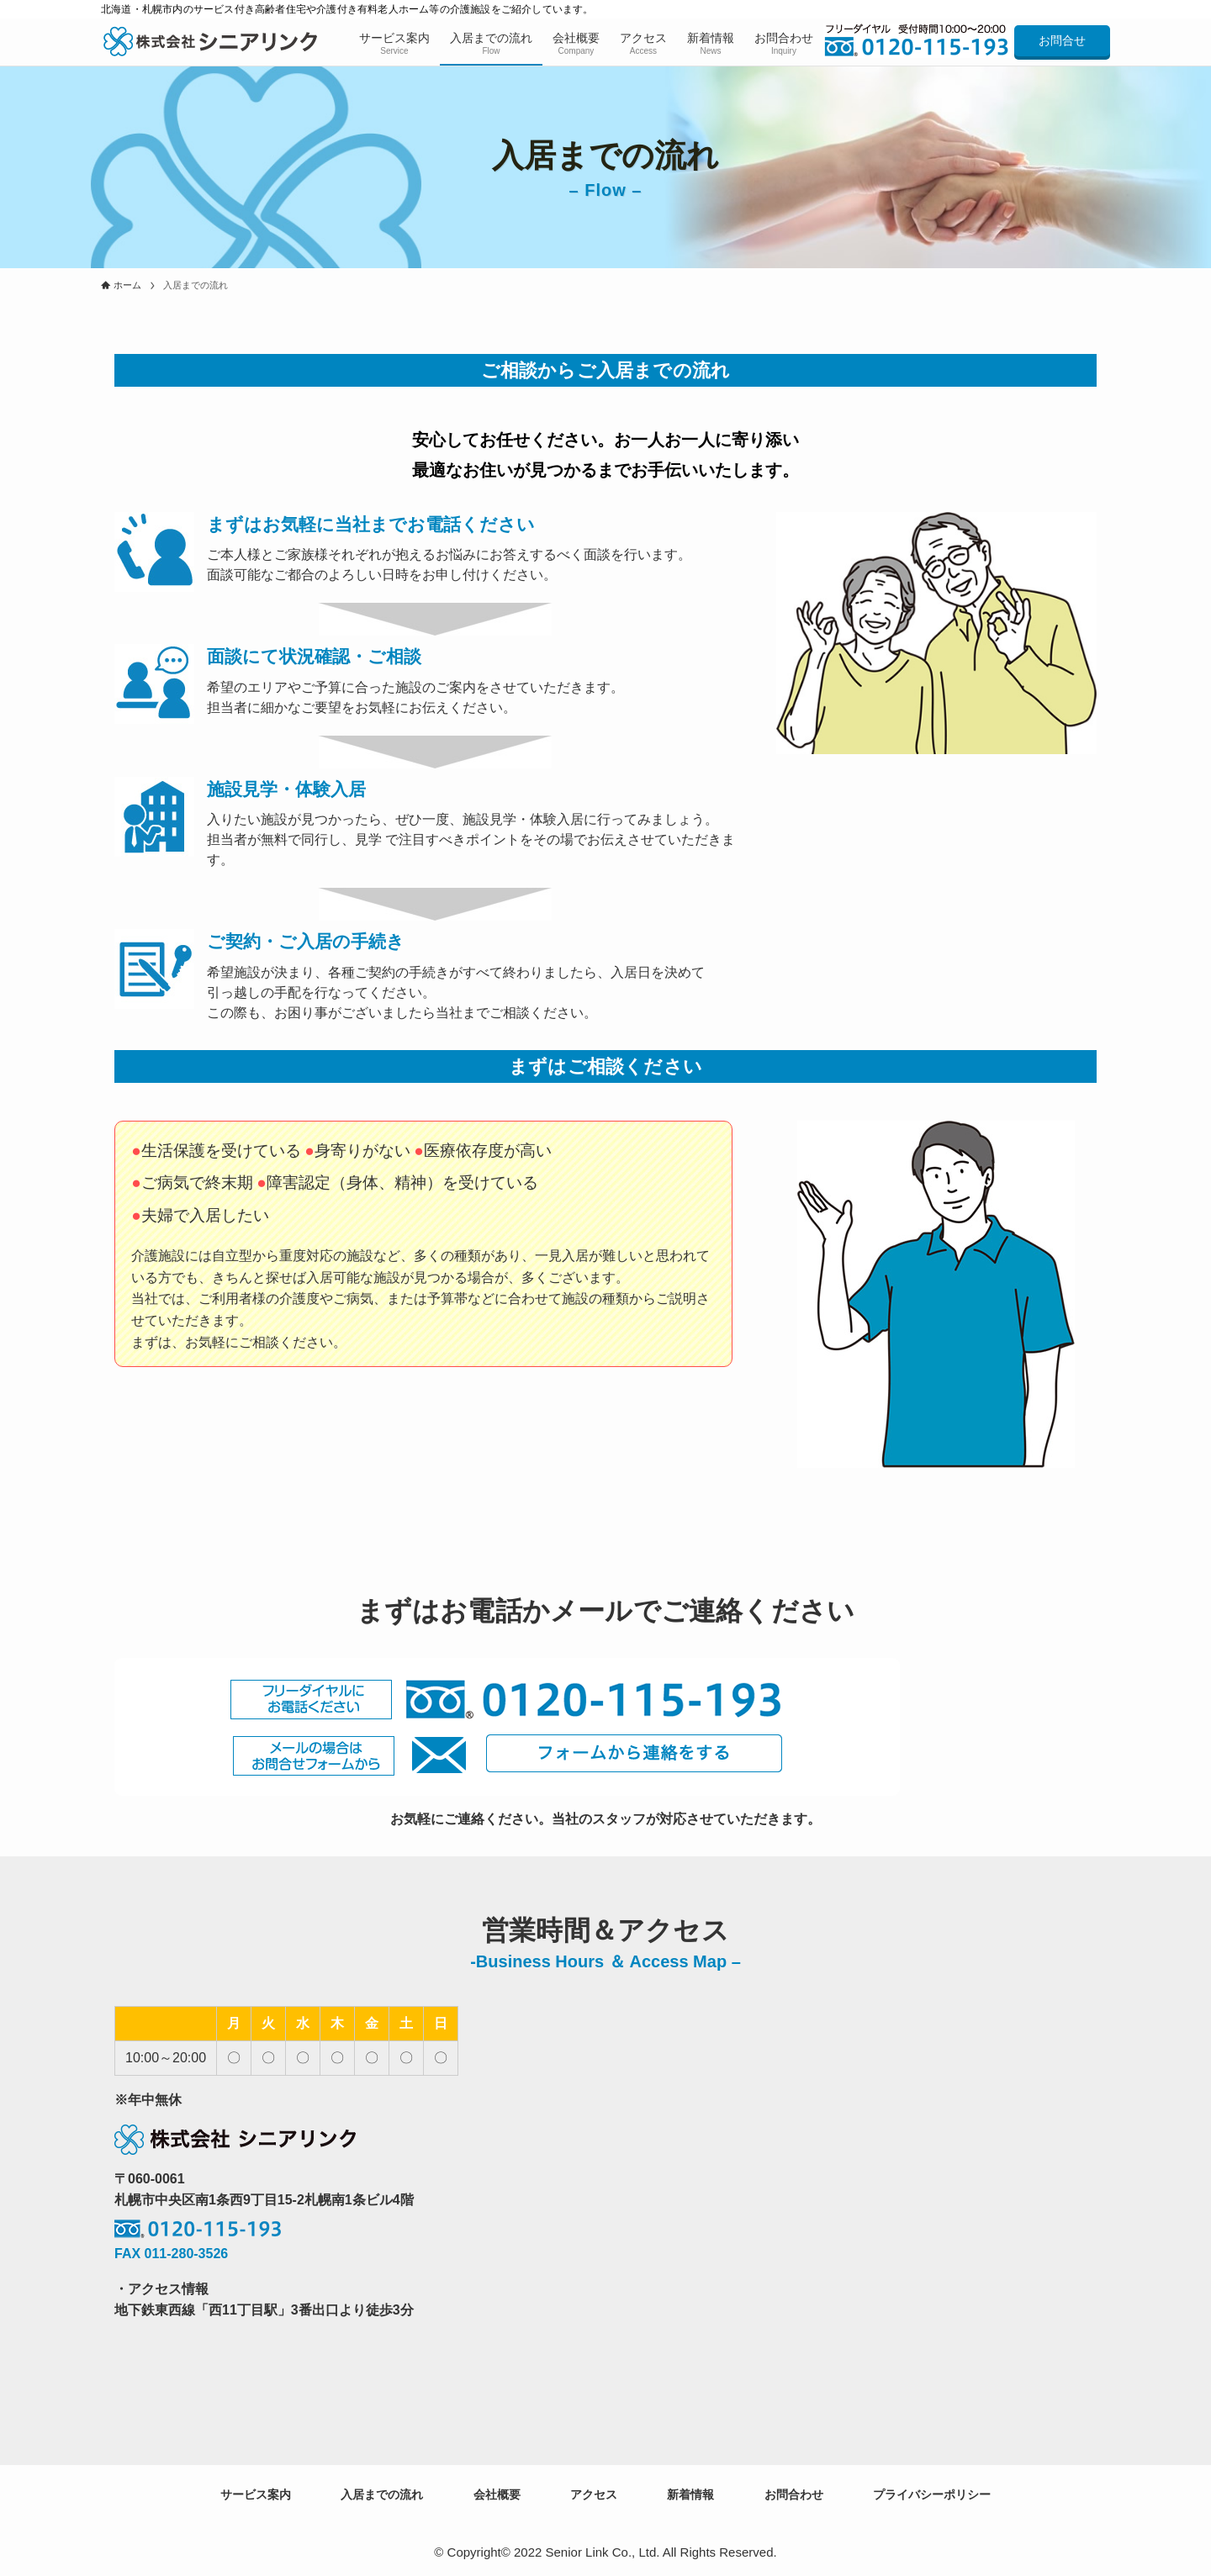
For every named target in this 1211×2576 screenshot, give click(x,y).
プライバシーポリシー (932, 2494)
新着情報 (690, 2494)
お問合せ (1062, 40)
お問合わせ (793, 2494)
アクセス (593, 2494)
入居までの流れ (382, 2494)
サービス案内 (255, 2494)
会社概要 (497, 2494)
